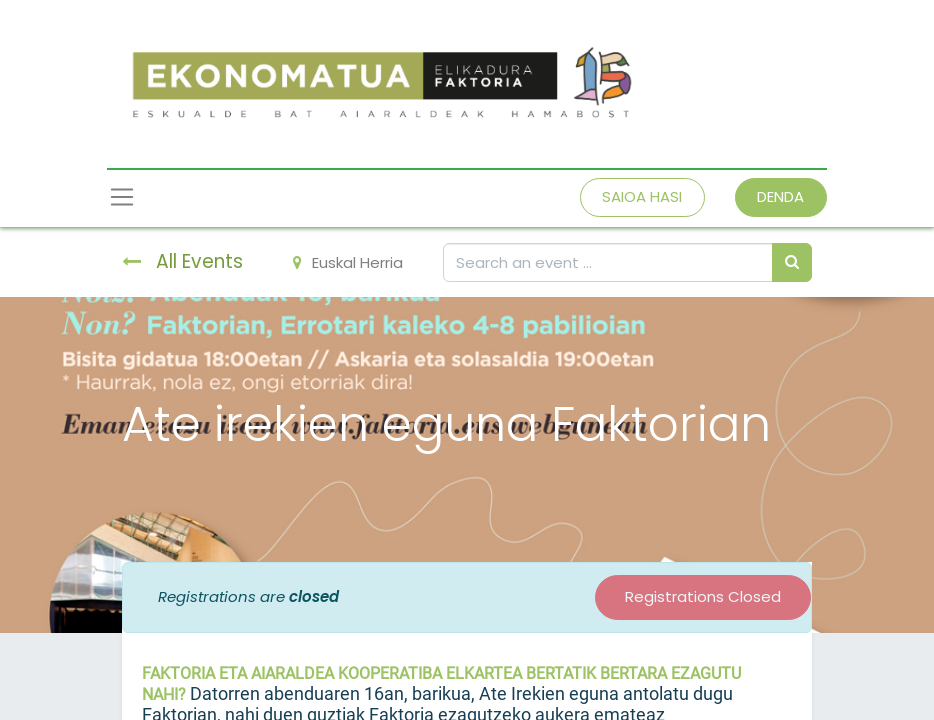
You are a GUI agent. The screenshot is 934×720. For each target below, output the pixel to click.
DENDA (780, 196)
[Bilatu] (792, 262)
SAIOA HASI (642, 196)
